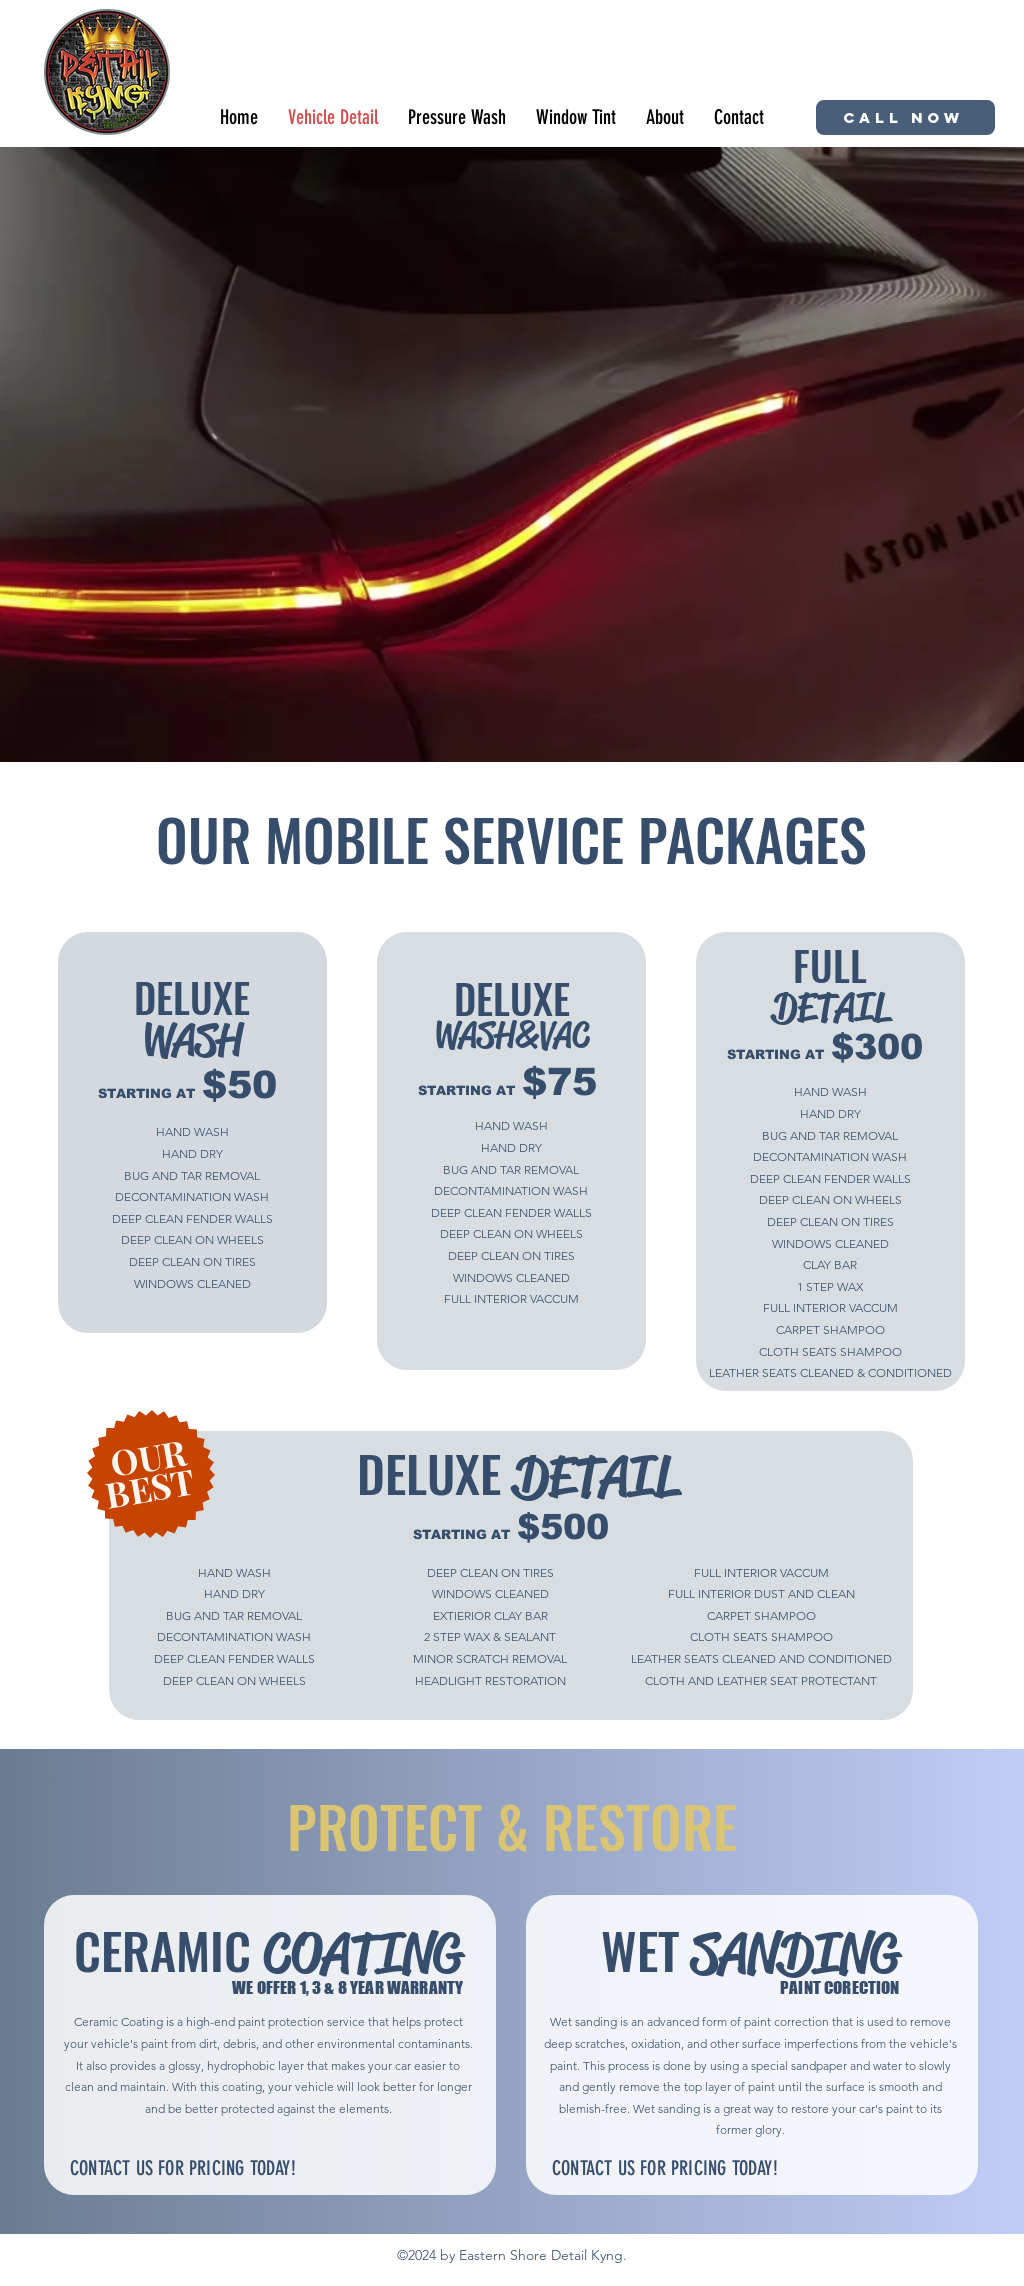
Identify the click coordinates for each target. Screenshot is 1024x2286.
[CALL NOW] (905, 117)
